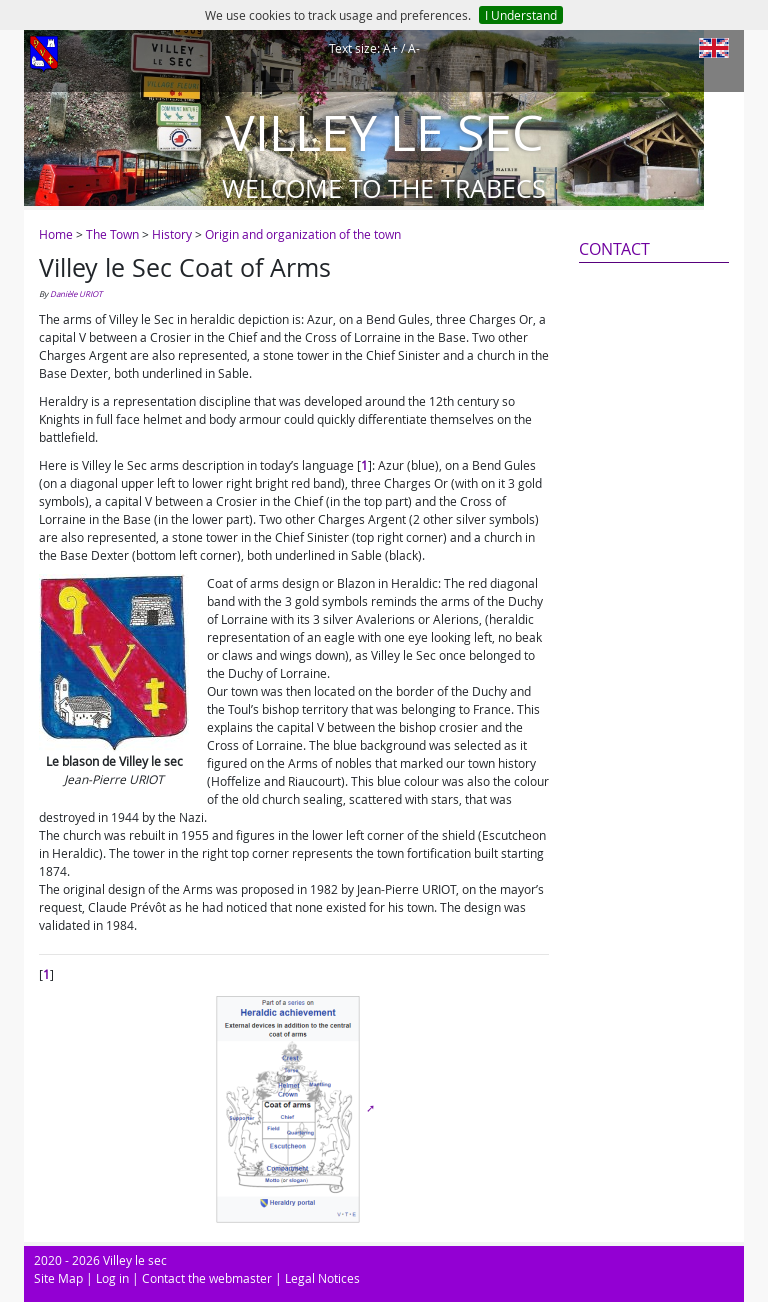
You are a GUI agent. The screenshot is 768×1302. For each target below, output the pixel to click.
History (172, 234)
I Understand (521, 15)
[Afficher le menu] (44, 55)
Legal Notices (322, 1278)
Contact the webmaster (207, 1278)
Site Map (58, 1278)
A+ (390, 48)
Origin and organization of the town (303, 234)
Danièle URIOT (76, 294)
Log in (112, 1278)
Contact (614, 249)
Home (56, 234)
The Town (112, 234)
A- (414, 48)
